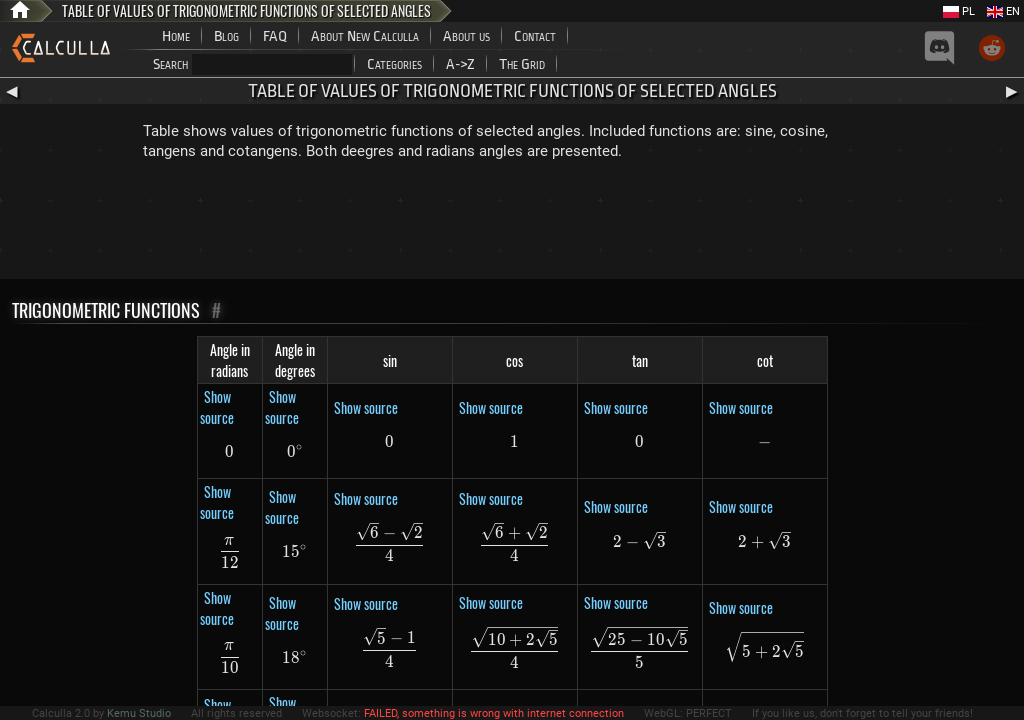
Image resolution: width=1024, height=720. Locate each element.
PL (959, 11)
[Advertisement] (512, 224)
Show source (217, 407)
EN (1003, 11)
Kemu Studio (139, 713)
